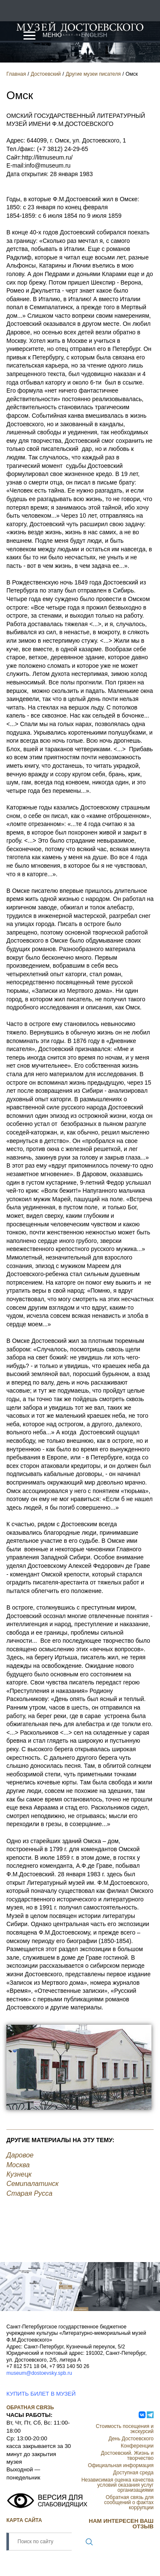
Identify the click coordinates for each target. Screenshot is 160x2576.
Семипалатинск (32, 2183)
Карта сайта (24, 2520)
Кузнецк (19, 2174)
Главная (16, 74)
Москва (18, 2165)
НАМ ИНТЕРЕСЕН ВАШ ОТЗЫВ (121, 2524)
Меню (52, 34)
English (94, 34)
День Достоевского (131, 2438)
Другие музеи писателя (93, 74)
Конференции (137, 2445)
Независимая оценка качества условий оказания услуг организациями (117, 2485)
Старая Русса (29, 2193)
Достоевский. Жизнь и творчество (127, 2456)
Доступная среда (133, 2472)
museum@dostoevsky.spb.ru (39, 2373)
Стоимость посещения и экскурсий (125, 2429)
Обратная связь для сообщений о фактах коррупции (129, 2502)
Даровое (20, 2155)
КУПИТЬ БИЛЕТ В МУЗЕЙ (41, 2394)
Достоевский (46, 74)
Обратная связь (30, 2408)
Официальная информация (121, 2465)
